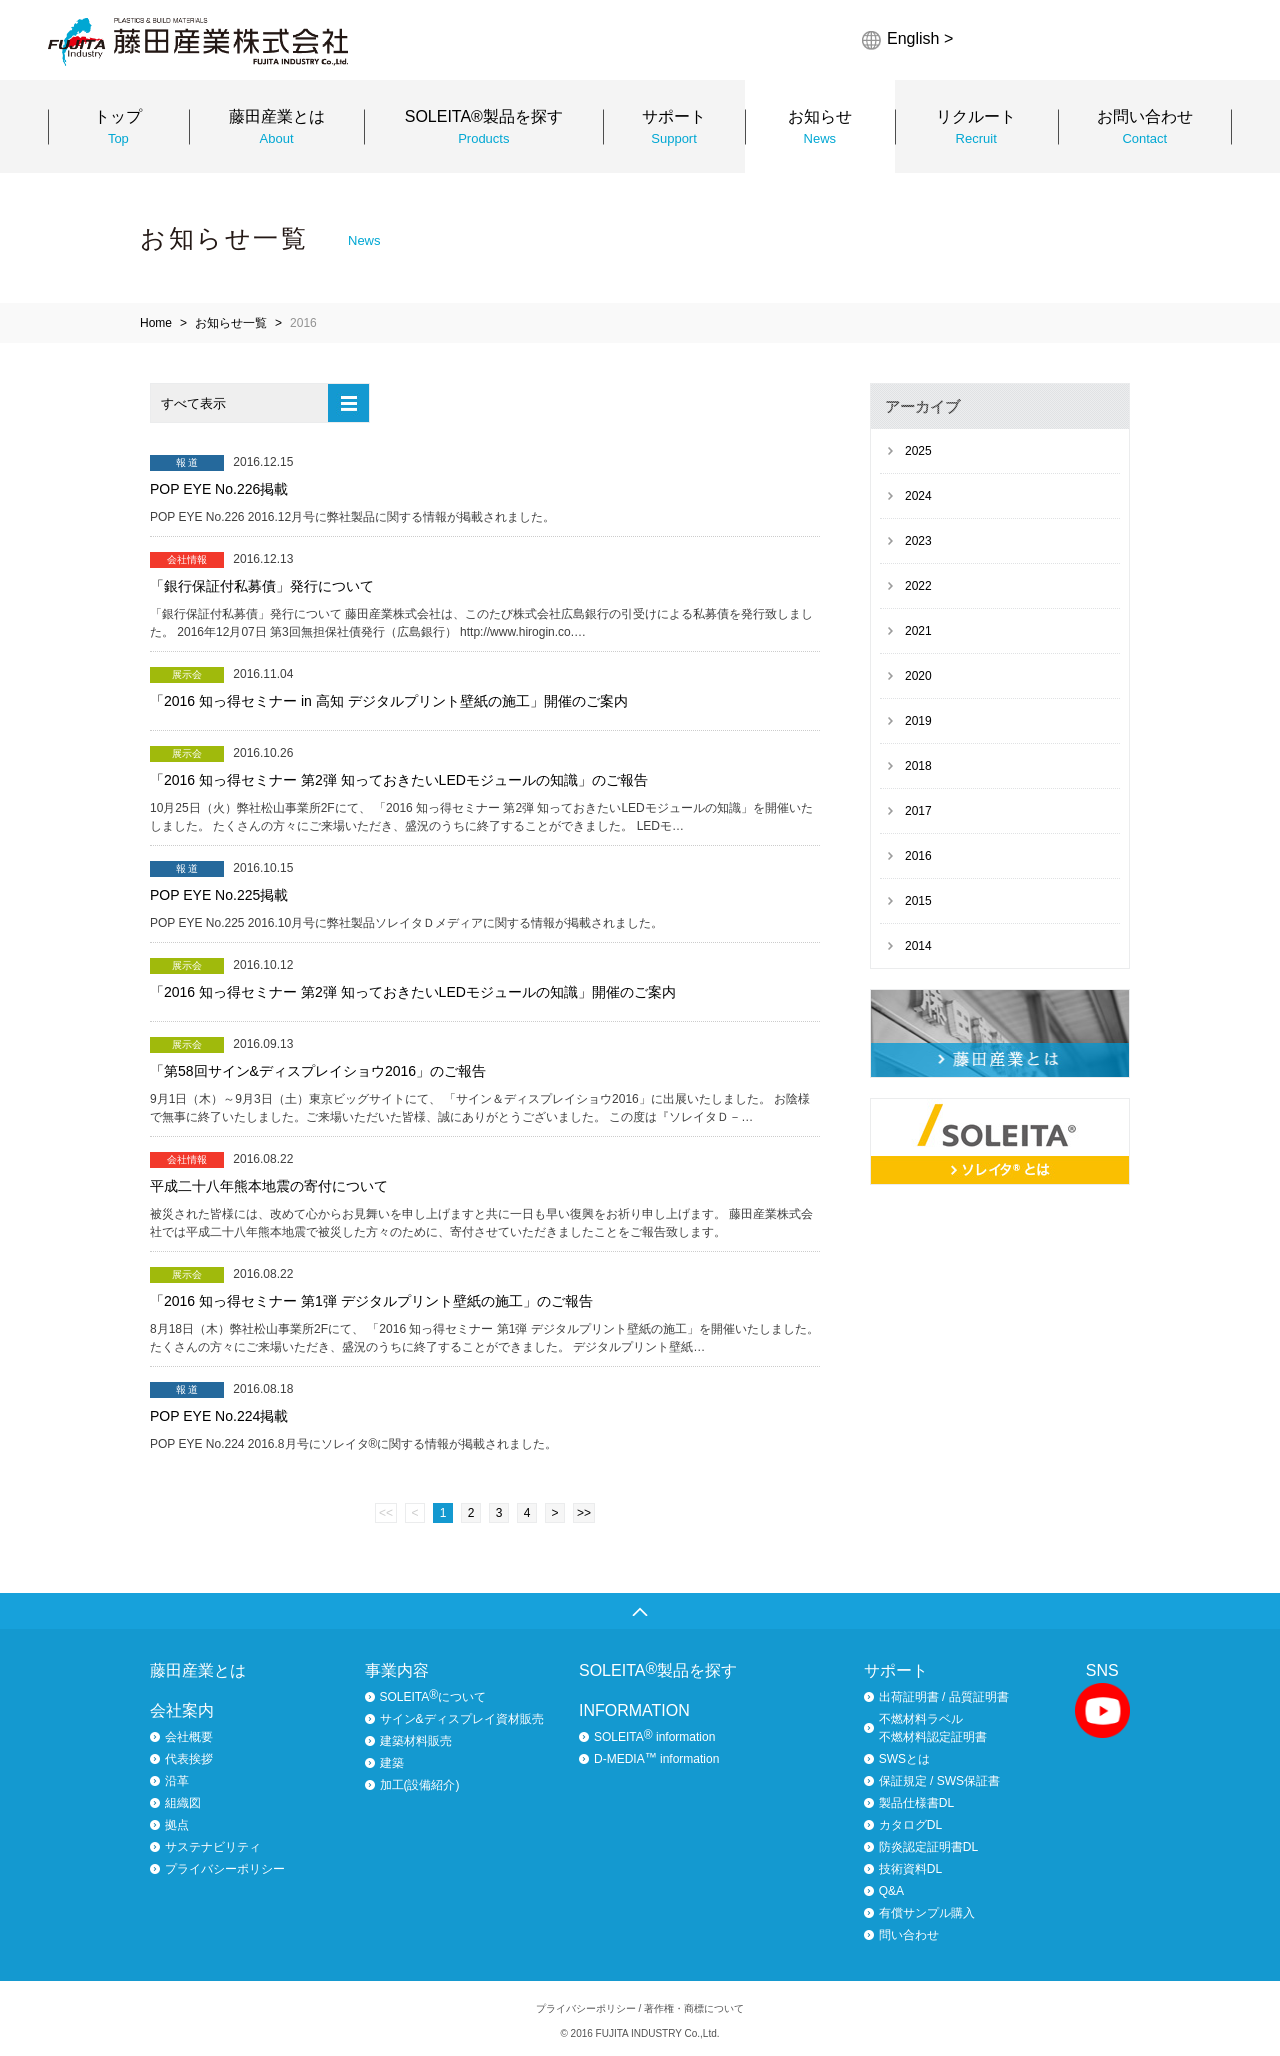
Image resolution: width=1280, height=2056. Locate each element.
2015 (918, 901)
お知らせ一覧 (231, 323)
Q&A (891, 1891)
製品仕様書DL (916, 1803)
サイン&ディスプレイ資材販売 (462, 1719)
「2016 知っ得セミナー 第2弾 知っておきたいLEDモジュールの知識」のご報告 (399, 780)
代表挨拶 (189, 1759)
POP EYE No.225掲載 (219, 895)
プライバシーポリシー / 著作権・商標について (640, 2008)
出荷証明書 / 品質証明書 (944, 1697)
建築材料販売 (416, 1741)
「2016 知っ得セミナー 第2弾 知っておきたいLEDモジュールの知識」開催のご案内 (413, 992)
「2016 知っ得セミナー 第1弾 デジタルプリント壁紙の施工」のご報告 (371, 1301)
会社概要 (189, 1737)
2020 (918, 676)
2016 (918, 856)
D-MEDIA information (656, 1758)
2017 (918, 811)
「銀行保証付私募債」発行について (262, 586)
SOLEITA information (654, 1736)
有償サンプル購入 (927, 1913)
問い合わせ (909, 1935)
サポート (896, 1670)
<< (386, 1513)
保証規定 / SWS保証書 (939, 1781)
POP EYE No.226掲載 (219, 489)
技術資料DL (910, 1869)
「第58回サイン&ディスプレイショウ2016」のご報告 (318, 1071)
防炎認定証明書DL (928, 1847)
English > (920, 38)
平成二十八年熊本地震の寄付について (269, 1186)
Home (156, 323)
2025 (918, 451)
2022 (918, 586)
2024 (918, 496)
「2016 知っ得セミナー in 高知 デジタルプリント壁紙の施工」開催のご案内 (389, 701)
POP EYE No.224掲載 (219, 1416)
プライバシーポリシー (225, 1869)
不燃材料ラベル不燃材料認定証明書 (933, 1728)
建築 (392, 1763)
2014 (918, 946)
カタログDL (910, 1825)
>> (584, 1513)
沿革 (177, 1781)
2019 (918, 721)
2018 (918, 766)
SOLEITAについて (433, 1696)
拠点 (177, 1825)
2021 (918, 631)
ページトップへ (640, 1611)
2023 (918, 541)
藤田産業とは (198, 1670)
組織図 (183, 1803)
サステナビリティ (213, 1847)
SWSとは (904, 1759)
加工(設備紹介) (420, 1785)
